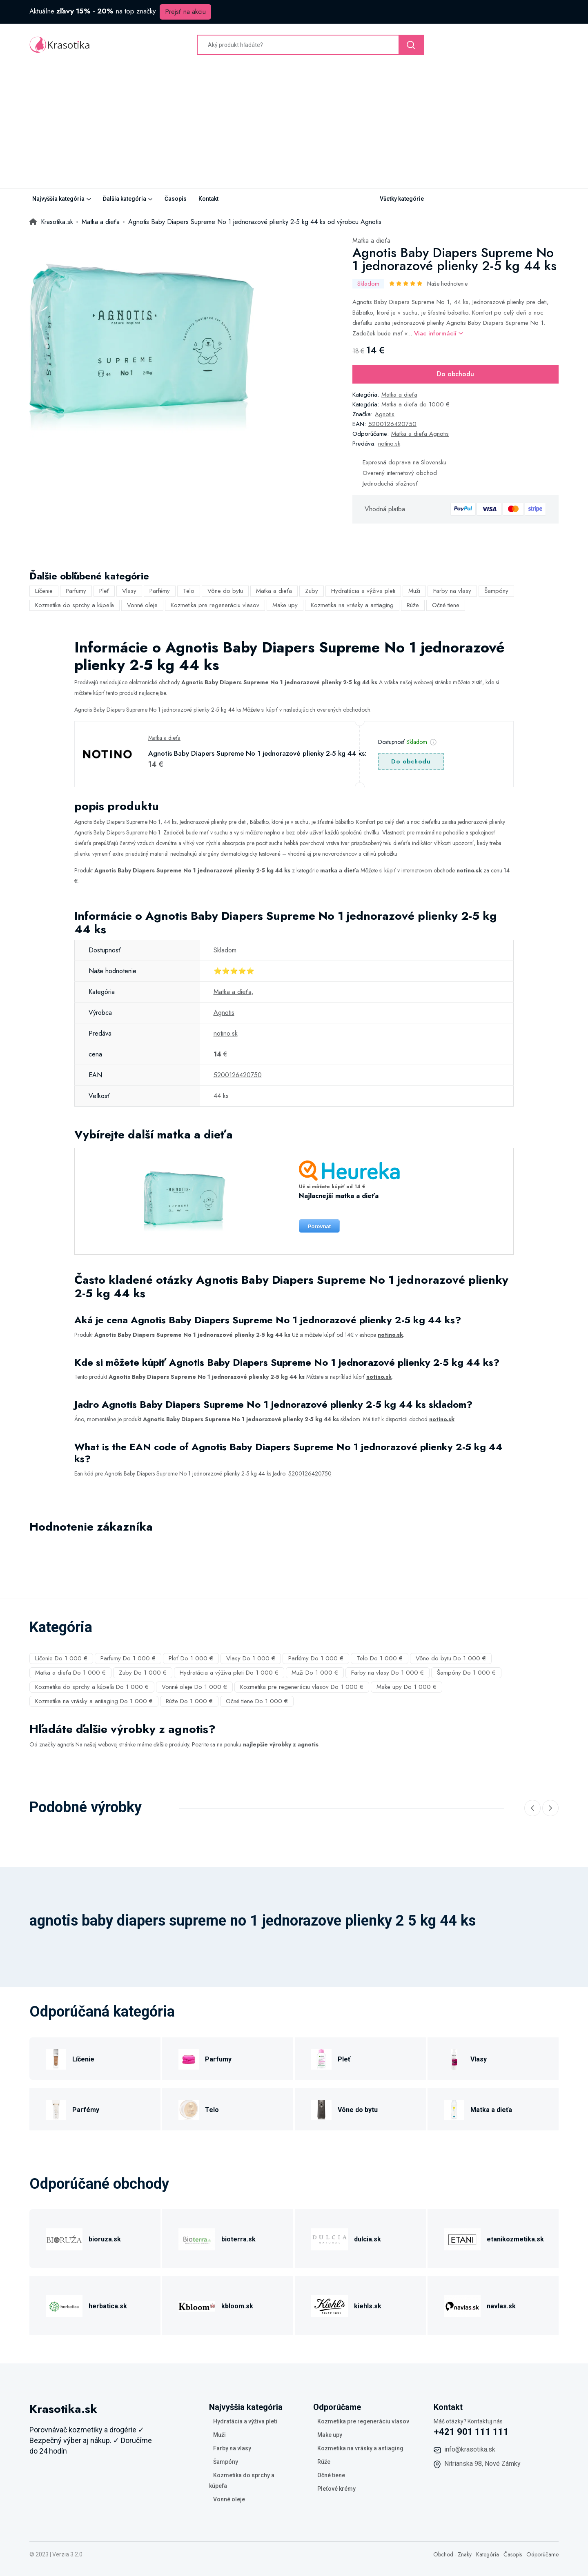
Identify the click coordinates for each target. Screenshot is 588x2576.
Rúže (413, 605)
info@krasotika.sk (469, 2449)
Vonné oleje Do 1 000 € (194, 1686)
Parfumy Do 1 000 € (128, 1658)
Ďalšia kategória (124, 198)
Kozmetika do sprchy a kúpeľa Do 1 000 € (92, 1686)
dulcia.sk (367, 2239)
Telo (188, 590)
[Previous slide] (532, 1808)
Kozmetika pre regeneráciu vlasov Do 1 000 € (301, 1686)
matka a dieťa (339, 870)
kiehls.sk (367, 2306)
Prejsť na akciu (185, 11)
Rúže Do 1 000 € (189, 1701)
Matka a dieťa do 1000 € (415, 404)
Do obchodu (455, 374)
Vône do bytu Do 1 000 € (451, 1658)
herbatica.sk (108, 2306)
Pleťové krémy (336, 2488)
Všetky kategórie (402, 198)
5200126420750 (392, 423)
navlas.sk (501, 2306)
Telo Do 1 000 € (379, 1658)
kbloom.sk (237, 2306)
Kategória (487, 2554)
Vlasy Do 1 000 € (250, 1658)
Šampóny (496, 590)
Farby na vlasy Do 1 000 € (387, 1672)
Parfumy (76, 590)
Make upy (285, 605)
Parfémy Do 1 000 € (315, 1658)
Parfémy (159, 590)
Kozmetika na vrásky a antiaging (352, 605)
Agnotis (384, 414)
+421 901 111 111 (471, 2432)
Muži (414, 590)
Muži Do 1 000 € (315, 1672)
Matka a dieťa (371, 240)
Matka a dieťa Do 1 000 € (70, 1672)
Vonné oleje (142, 605)
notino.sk (389, 443)
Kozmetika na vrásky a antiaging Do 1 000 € (94, 1701)
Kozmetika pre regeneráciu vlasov (215, 605)
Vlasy (129, 590)
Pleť (104, 590)
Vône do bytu (225, 590)
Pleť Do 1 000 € (191, 1658)
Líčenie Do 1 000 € (61, 1658)
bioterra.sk (238, 2239)
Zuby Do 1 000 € (143, 1672)
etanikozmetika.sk (515, 2239)
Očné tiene (445, 605)
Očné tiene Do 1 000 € (257, 1701)
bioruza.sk (105, 2239)
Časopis (176, 198)
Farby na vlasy (452, 590)
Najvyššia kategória (58, 198)
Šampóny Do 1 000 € (466, 1672)
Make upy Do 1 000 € (406, 1686)
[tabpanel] (141, 347)
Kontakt (208, 198)
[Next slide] (550, 1808)
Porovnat (319, 1226)
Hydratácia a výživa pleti (363, 590)
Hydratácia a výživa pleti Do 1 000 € (229, 1672)
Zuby (311, 590)
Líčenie (44, 590)
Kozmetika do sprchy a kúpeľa (74, 605)
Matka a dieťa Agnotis (420, 433)
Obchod (443, 2554)
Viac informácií (438, 333)
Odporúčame (542, 2554)
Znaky (465, 2554)
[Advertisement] (294, 127)
